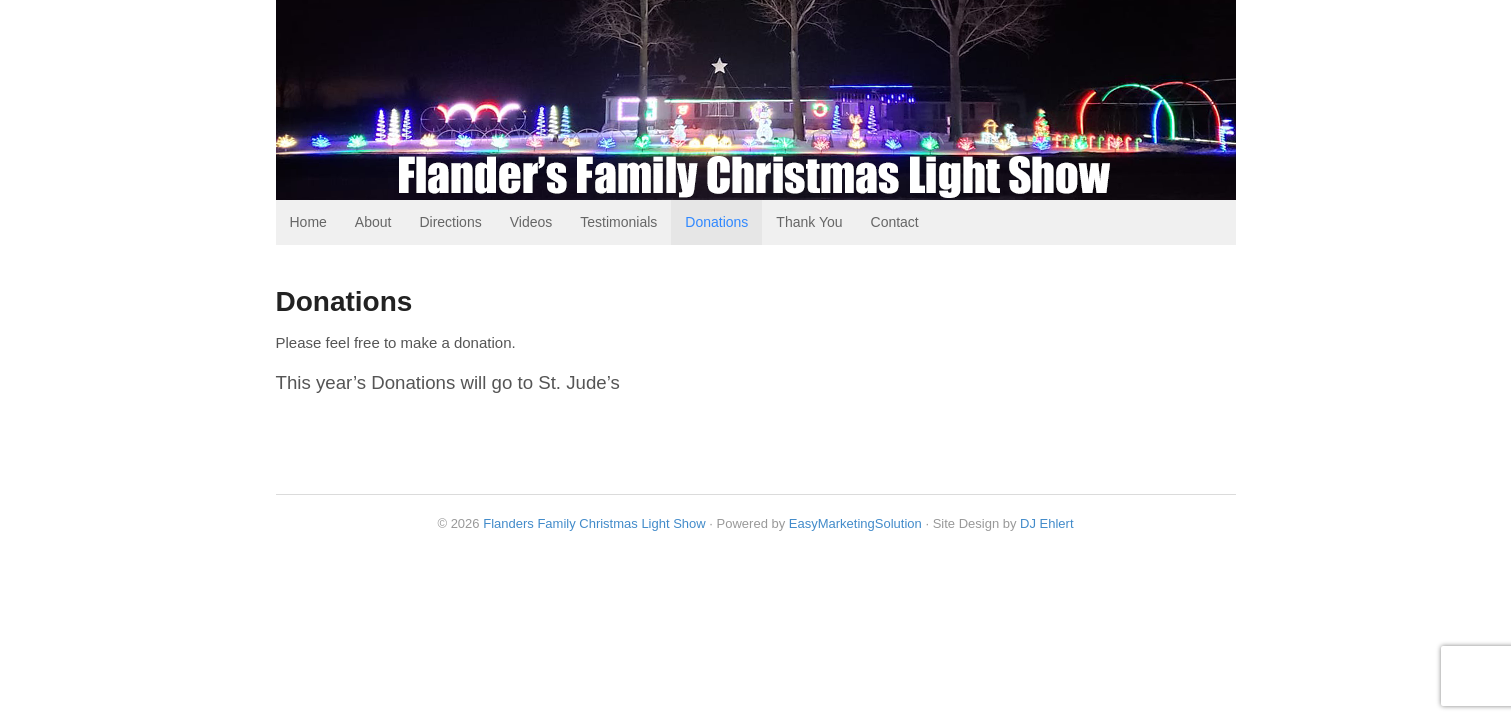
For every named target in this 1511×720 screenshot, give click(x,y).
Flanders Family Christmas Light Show (594, 523)
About (373, 222)
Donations (716, 222)
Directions (450, 222)
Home (308, 222)
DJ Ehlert (1046, 523)
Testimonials (618, 222)
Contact (895, 222)
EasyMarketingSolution (855, 523)
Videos (531, 222)
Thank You (809, 222)
